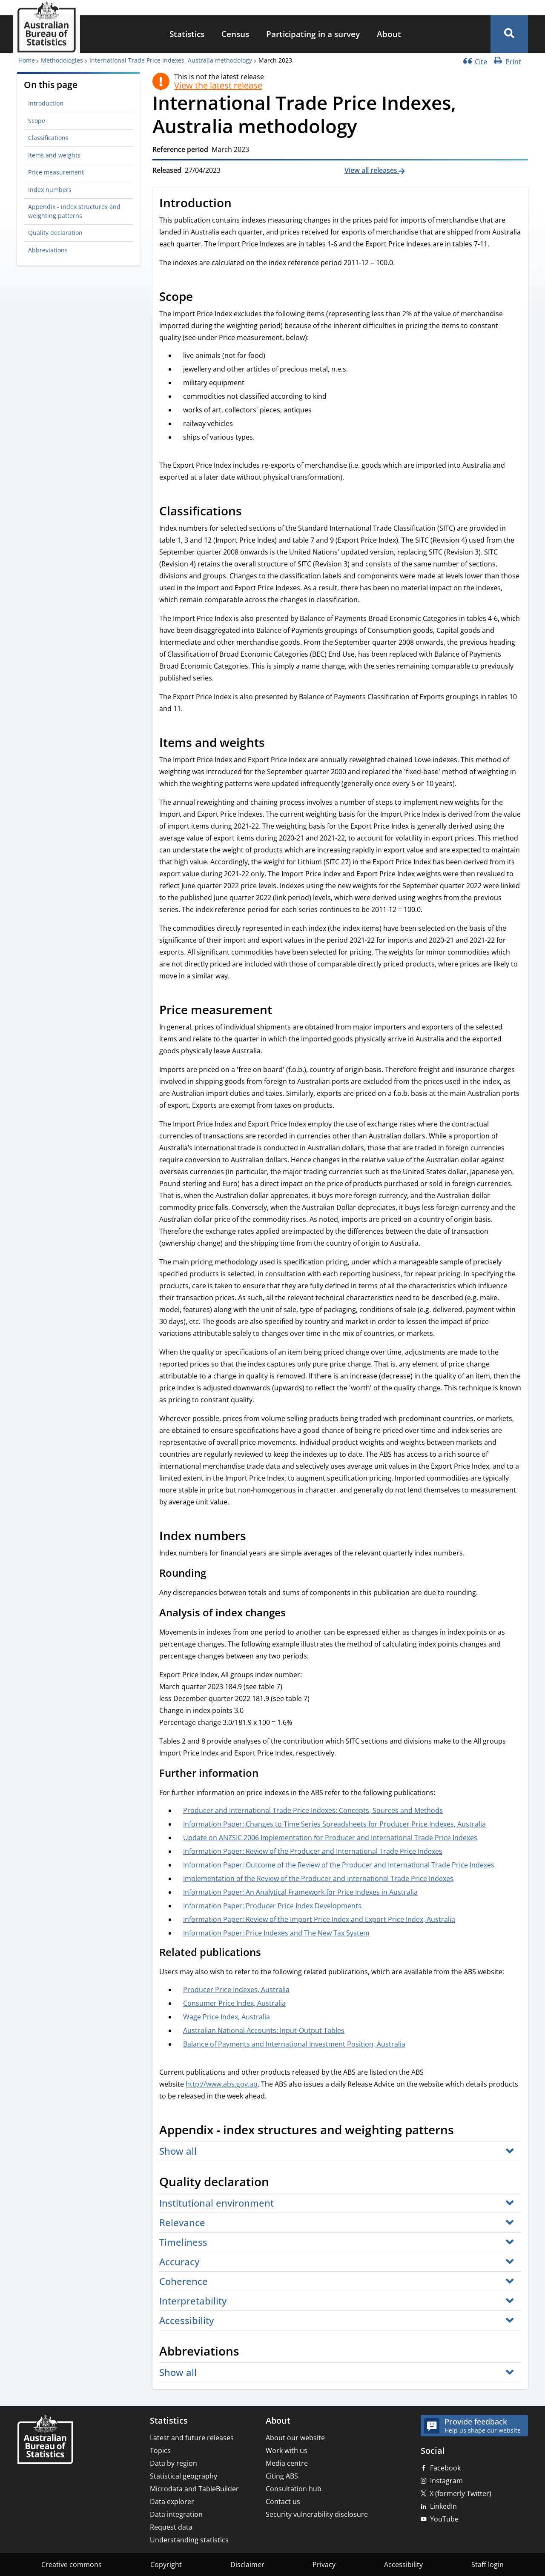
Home (26, 60)
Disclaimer (247, 2564)
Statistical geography (183, 2476)
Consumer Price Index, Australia (234, 2003)
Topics (160, 2450)
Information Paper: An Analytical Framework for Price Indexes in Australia (300, 1892)
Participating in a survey (313, 34)
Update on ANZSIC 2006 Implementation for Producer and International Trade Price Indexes (330, 1837)
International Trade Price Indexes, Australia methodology (170, 60)
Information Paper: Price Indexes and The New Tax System (276, 1933)
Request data (171, 2527)
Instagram (446, 2480)
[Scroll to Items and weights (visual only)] (274, 743)
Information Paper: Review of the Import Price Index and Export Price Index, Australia (319, 1919)
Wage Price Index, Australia (226, 2016)
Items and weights (54, 155)
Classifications (48, 138)
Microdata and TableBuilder (194, 2488)
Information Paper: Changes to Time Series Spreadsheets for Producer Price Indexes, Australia (334, 1824)
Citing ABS (282, 2476)
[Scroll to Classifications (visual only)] (251, 512)
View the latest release (218, 85)
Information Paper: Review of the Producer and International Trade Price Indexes (312, 1851)
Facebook (445, 2468)
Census (235, 34)
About (389, 34)
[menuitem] (187, 34)
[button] (509, 34)
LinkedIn (443, 2506)
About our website (295, 2437)
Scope (36, 121)
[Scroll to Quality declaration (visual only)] (278, 2183)
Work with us (286, 2450)
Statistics (186, 34)
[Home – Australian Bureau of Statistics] (45, 2440)
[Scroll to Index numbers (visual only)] (255, 1537)
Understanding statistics (189, 2540)
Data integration (176, 2514)
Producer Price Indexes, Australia (236, 1989)
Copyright (166, 2564)
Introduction (45, 103)
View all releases (371, 170)
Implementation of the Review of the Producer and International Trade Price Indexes (318, 1878)
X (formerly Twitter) (460, 2493)
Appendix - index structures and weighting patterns (74, 211)
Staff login (487, 2564)
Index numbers (50, 190)
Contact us (283, 2501)
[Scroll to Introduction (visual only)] (241, 204)
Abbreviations (48, 250)
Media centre (287, 2463)
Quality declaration (55, 233)
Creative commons (71, 2564)
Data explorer (172, 2501)
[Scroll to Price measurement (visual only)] (281, 1011)
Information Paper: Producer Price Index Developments (272, 1905)
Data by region (173, 2463)
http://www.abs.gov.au (222, 2084)
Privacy (324, 2564)
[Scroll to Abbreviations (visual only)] (249, 2352)
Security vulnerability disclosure (317, 2514)
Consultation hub (293, 2488)
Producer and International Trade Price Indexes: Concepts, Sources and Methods (313, 1810)
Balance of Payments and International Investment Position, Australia (294, 2044)
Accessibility (403, 2564)
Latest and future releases (192, 2437)
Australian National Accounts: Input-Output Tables (263, 2030)
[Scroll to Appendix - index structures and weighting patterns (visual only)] (463, 2131)
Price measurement (56, 172)
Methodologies (62, 60)
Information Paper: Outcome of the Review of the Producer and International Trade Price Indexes (338, 1865)
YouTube (444, 2519)
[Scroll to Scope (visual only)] (202, 297)
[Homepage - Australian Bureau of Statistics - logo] (46, 27)
